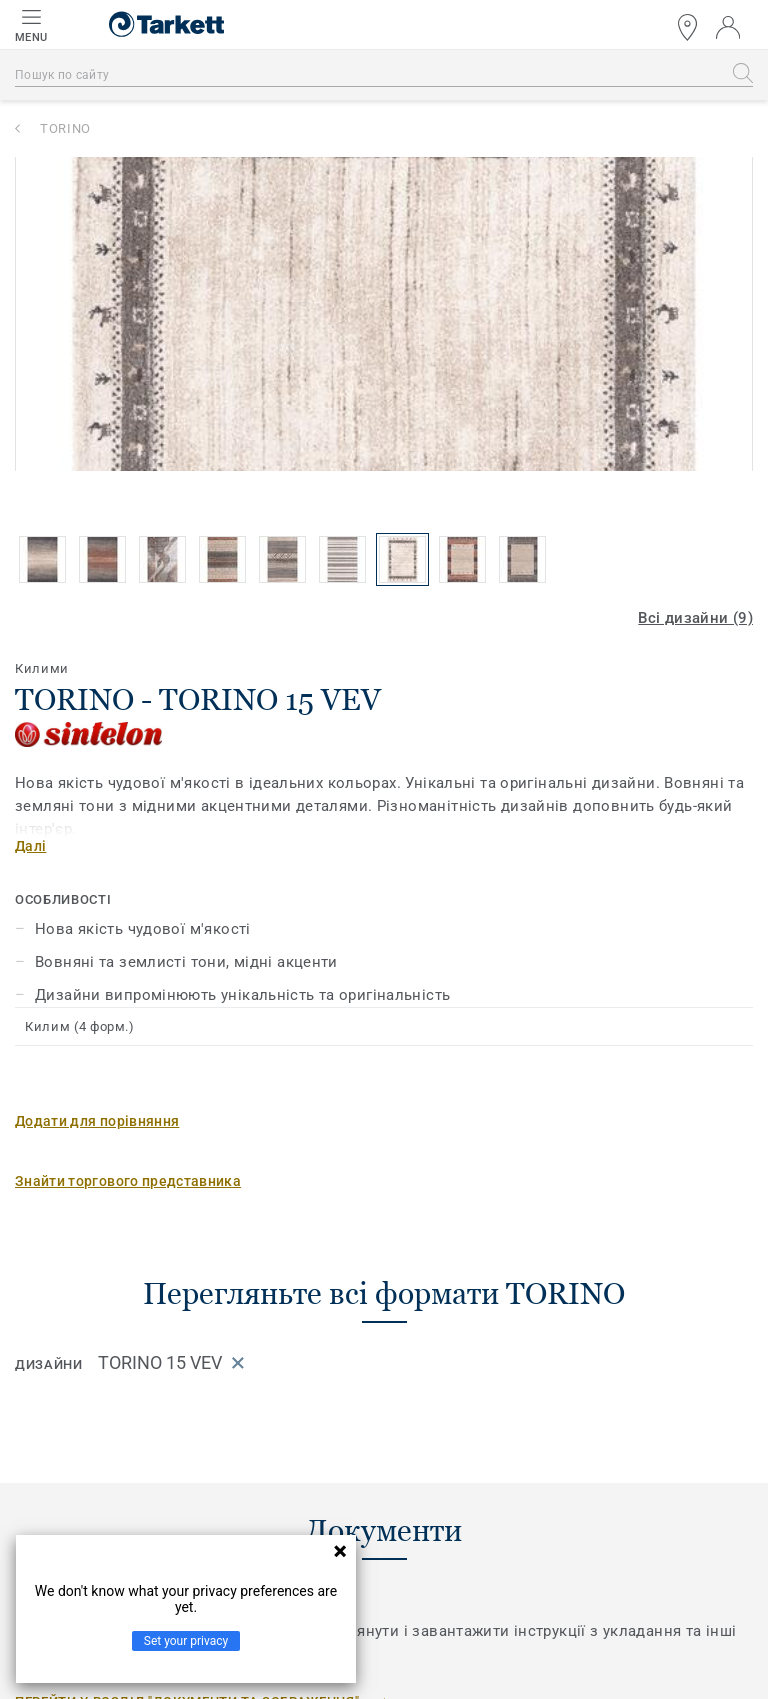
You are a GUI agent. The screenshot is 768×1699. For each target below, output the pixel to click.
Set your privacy (186, 1641)
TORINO (65, 128)
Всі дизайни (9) (695, 618)
